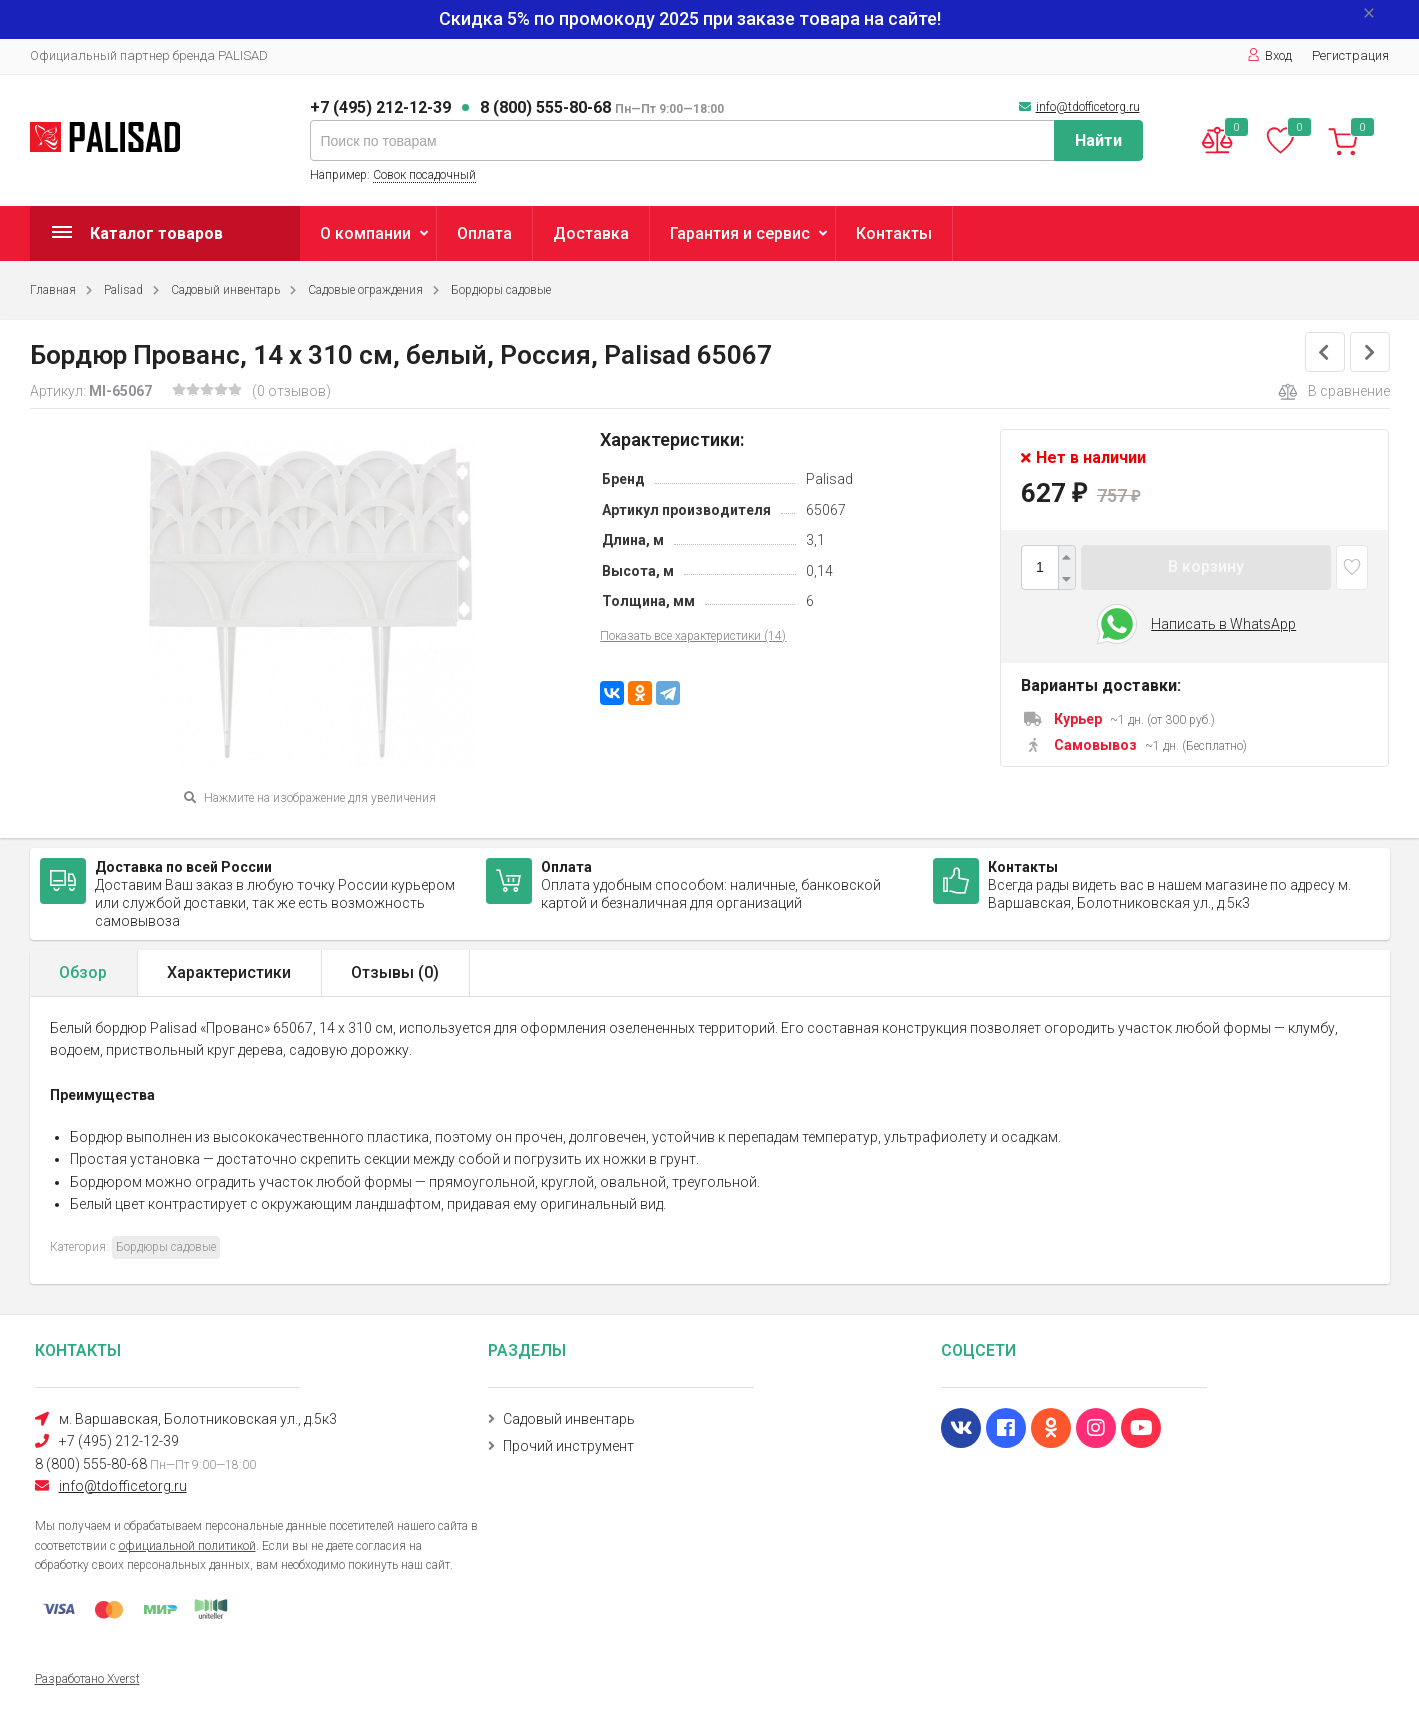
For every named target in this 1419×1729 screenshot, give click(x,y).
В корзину (1206, 566)
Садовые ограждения (365, 290)
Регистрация (1350, 55)
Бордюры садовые (501, 290)
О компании (365, 233)
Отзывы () (395, 972)
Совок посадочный (424, 175)
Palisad (123, 290)
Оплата (484, 233)
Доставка (591, 233)
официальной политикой (187, 1546)
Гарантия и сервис (740, 233)
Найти (1098, 140)
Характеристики (229, 972)
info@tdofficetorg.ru (1088, 107)
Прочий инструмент (568, 1446)
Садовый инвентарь (225, 290)
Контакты (894, 233)
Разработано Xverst (87, 1679)
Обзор (83, 972)
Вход (1269, 55)
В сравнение (1334, 392)
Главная (53, 290)
